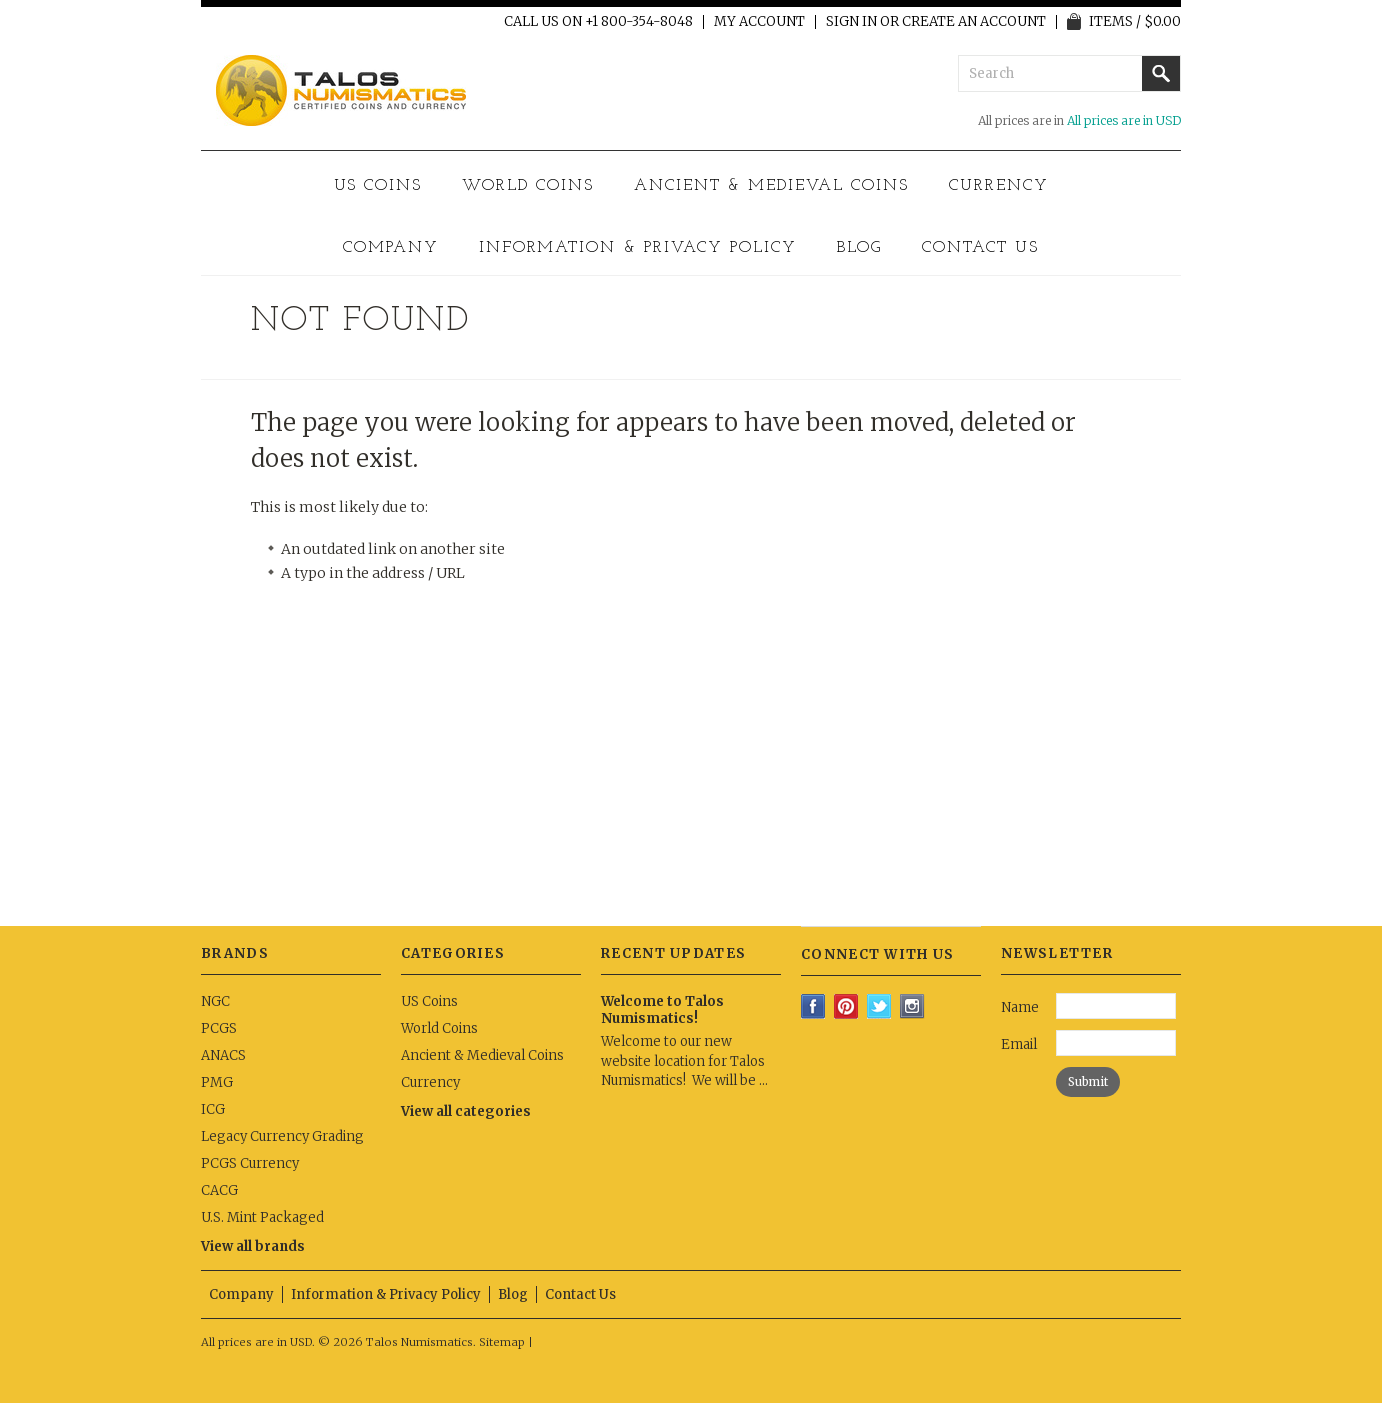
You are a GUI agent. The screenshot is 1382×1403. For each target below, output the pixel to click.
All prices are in (1124, 120)
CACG (219, 1190)
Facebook (813, 1006)
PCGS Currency (250, 1163)
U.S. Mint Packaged (262, 1217)
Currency (999, 186)
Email (1019, 1044)
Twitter (879, 1006)
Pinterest (846, 1006)
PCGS (219, 1028)
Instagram (912, 1006)
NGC (215, 1001)
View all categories (466, 1111)
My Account (759, 22)
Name (1020, 1007)
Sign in (851, 22)
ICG (213, 1109)
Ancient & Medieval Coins (771, 186)
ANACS (223, 1055)
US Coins (378, 186)
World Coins (528, 186)
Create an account (974, 22)
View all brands (253, 1246)
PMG (217, 1082)
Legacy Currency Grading (282, 1136)
